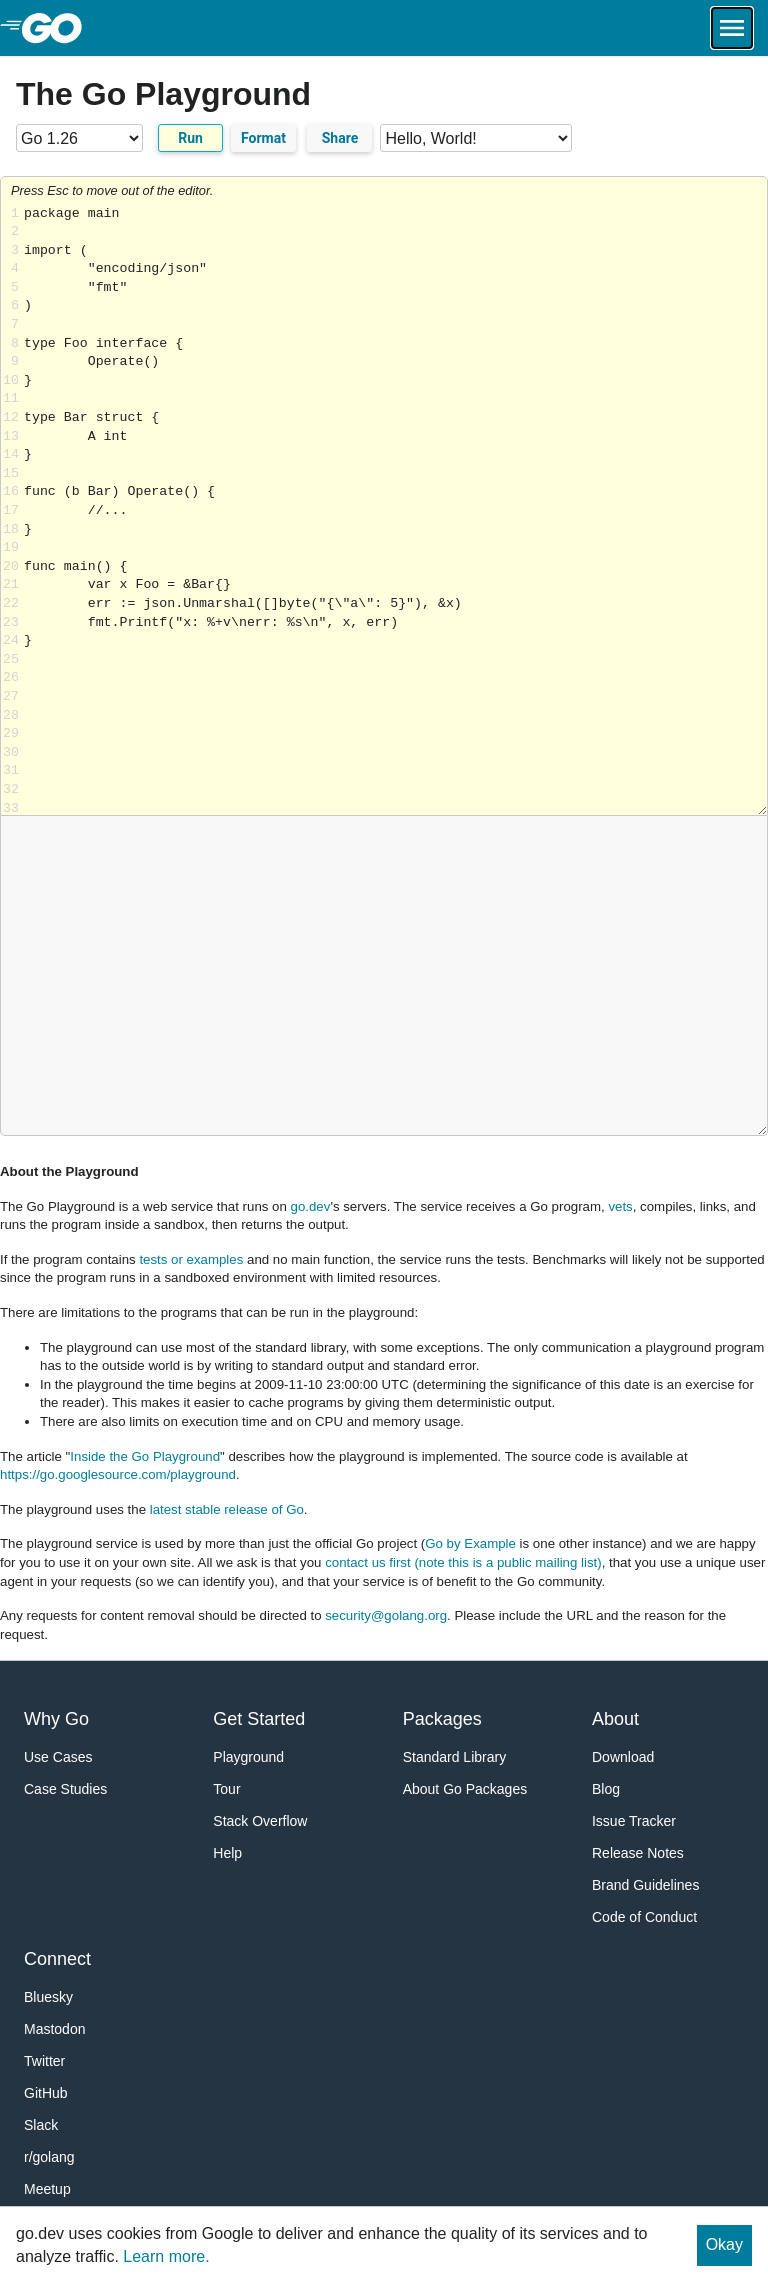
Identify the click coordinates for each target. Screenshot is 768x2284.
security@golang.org (386, 1615)
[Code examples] (476, 138)
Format (263, 138)
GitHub (46, 2093)
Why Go (56, 1719)
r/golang (49, 2157)
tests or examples (191, 1259)
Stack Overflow (260, 1821)
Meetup (47, 2189)
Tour (226, 1789)
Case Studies (65, 1789)
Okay (724, 2244)
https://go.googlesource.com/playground (118, 1474)
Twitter (44, 2061)
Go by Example (470, 1543)
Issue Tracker (634, 1821)
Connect (57, 1959)
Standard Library (455, 1757)
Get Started (259, 1719)
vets (620, 1206)
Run (190, 138)
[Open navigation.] (732, 28)
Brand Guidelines (645, 1885)
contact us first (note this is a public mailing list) (463, 1562)
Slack (41, 2125)
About (615, 1719)
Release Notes (638, 1853)
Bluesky (48, 1997)
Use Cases (58, 1757)
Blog (606, 1789)
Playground (248, 1757)
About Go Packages (465, 1789)
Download (623, 1757)
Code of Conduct (644, 1917)
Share (340, 138)
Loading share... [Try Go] (395, 510)
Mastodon (54, 2029)
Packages (442, 1719)
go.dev (311, 1206)
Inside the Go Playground (145, 1456)
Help (227, 1853)
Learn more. (166, 2256)
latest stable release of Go (227, 1509)
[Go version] (79, 138)
